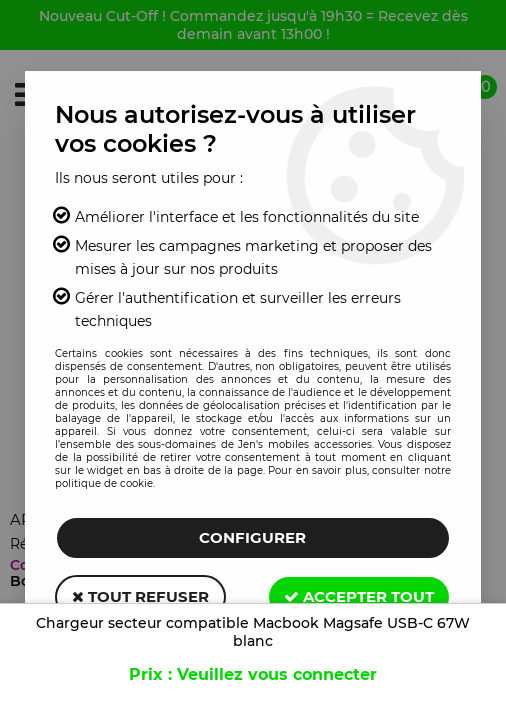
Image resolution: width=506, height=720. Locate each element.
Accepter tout (359, 596)
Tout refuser (140, 596)
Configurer (252, 537)
